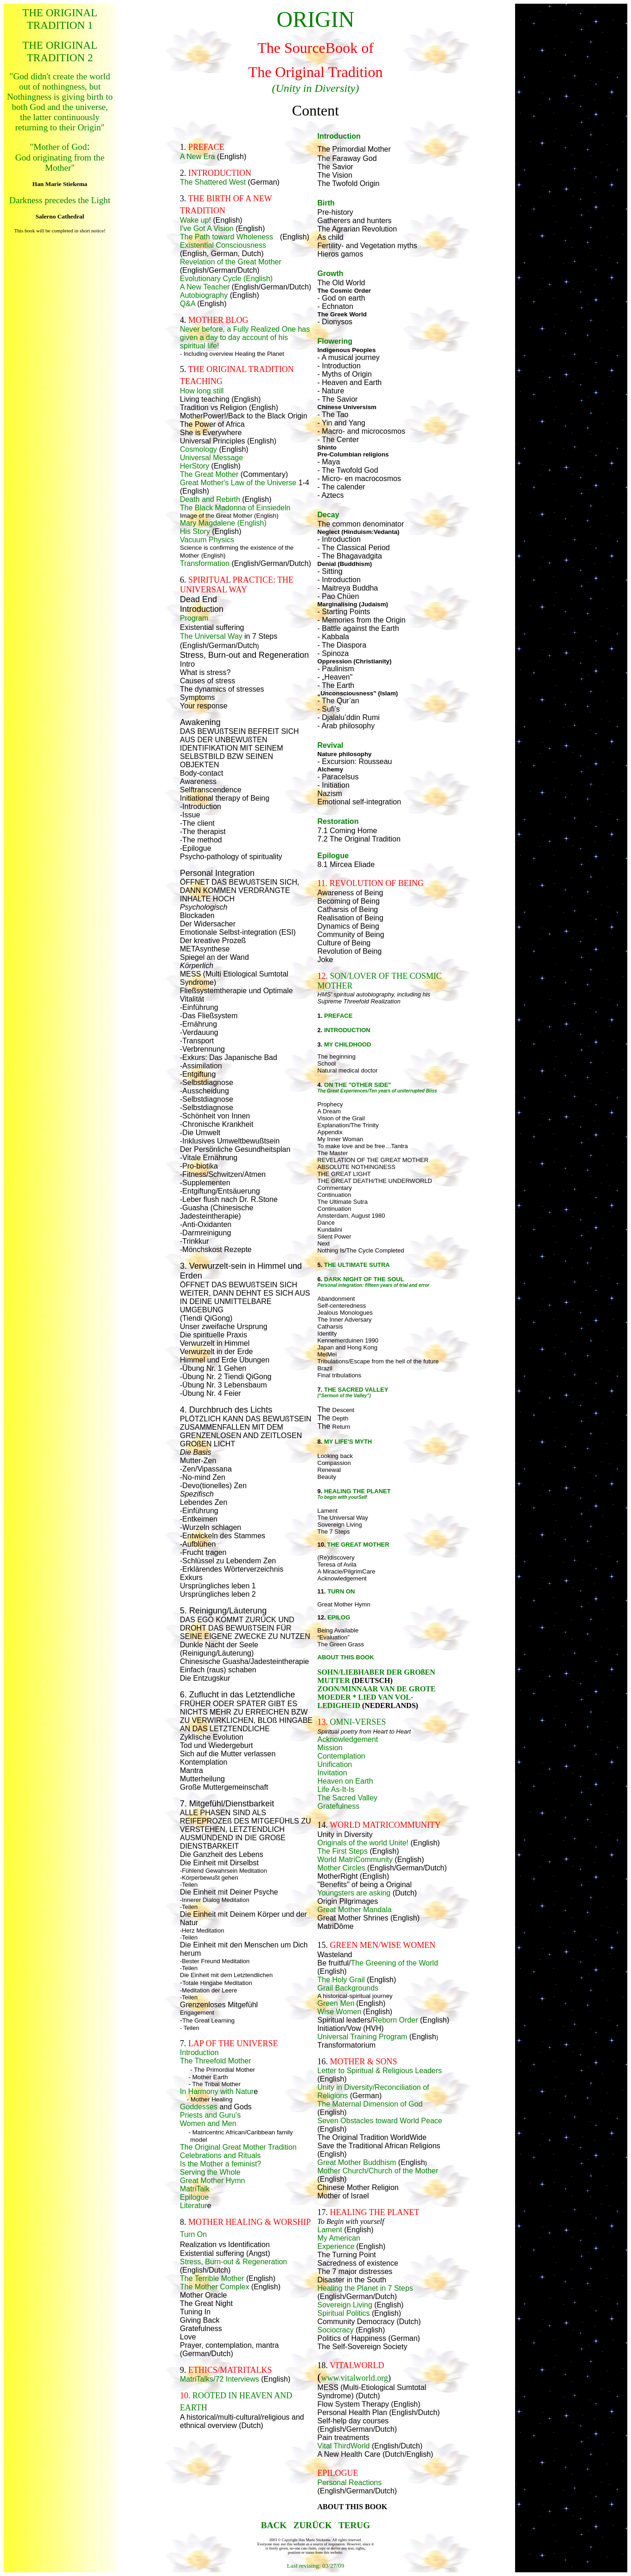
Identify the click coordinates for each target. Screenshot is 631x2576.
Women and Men (208, 2123)
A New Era (197, 157)
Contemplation (341, 1756)
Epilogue (194, 2197)
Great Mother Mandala (355, 1910)
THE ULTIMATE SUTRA (357, 1264)
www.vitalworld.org (354, 2378)
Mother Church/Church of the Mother (378, 2171)
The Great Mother (210, 474)
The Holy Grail (341, 1980)
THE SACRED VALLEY (356, 1389)
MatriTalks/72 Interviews (219, 2379)
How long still (201, 391)
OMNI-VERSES (358, 1722)
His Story (196, 531)
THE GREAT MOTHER (358, 1544)
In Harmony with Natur (217, 2091)
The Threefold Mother (215, 2061)
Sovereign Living (345, 2305)
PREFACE (338, 1015)
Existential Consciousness (223, 245)
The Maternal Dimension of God (370, 2104)
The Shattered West (213, 182)
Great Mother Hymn (212, 2180)
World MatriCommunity (355, 1859)
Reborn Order (395, 2020)
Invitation (332, 1773)
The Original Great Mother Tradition (238, 2147)
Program (194, 618)
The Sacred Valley (348, 1798)
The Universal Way (211, 636)
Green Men (336, 2003)
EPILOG (338, 1617)
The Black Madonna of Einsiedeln (235, 508)
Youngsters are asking (354, 1893)
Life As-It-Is (336, 1789)
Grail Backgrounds (348, 1988)
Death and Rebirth (210, 499)
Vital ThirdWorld (344, 2446)
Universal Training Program (363, 2037)
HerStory (194, 466)
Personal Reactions (350, 2482)
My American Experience (339, 2242)
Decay (328, 515)
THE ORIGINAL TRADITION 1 (59, 18)
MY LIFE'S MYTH (348, 1441)
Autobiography (204, 295)
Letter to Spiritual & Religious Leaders (380, 2071)
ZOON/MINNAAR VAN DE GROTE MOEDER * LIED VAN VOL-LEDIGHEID (377, 1697)
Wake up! (195, 220)
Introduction (199, 2052)
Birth (326, 203)
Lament (330, 2230)
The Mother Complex (214, 2287)
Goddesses (198, 2107)
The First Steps (343, 1851)
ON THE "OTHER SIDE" (357, 1084)
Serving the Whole (210, 2172)
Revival (331, 745)
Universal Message (211, 458)
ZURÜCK (312, 2525)
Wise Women (340, 2012)
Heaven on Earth (345, 1781)
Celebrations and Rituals (220, 2155)
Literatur (193, 2206)
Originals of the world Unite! (363, 1843)
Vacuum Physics (207, 540)
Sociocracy (336, 2330)
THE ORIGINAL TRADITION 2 (59, 51)
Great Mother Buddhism (357, 2162)
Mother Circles (341, 1868)
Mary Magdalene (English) (223, 523)
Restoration (338, 821)
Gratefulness (339, 1806)
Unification (335, 1764)
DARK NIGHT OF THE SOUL (364, 1279)
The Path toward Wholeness (226, 237)
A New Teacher (204, 287)
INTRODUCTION (347, 1030)
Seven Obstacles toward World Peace (380, 2121)
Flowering (335, 341)
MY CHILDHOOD (347, 1044)
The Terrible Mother (212, 2278)
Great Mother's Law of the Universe (238, 483)
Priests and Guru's (210, 2115)
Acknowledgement (348, 1739)
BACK (274, 2525)
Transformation (204, 563)
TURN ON (341, 1591)
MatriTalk (195, 2189)
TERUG (354, 2525)
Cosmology (199, 449)
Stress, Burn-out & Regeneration (233, 2262)
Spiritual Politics (344, 2313)
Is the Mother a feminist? (220, 2164)
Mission (330, 1748)
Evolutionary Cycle (211, 279)
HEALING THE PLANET (357, 1491)
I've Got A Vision (207, 228)
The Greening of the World (394, 1963)
